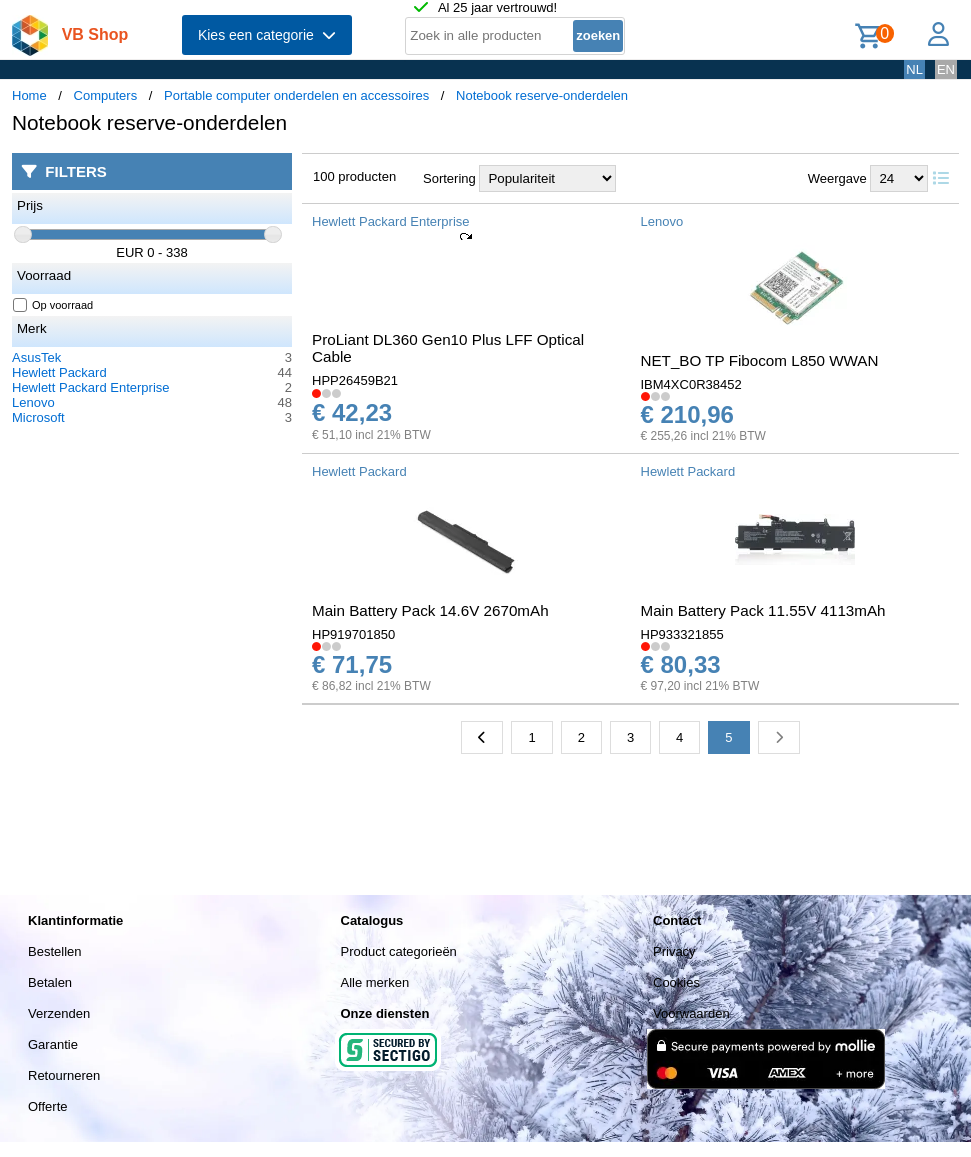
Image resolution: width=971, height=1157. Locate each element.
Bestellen (54, 951)
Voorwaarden (691, 1013)
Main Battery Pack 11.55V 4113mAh (763, 610)
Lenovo (33, 402)
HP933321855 (682, 634)
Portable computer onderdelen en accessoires (296, 95)
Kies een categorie (267, 35)
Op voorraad (53, 305)
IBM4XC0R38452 (691, 384)
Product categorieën (399, 951)
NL (914, 69)
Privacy (674, 951)
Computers (106, 95)
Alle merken (375, 982)
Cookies (676, 982)
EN (946, 69)
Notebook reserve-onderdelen (542, 95)
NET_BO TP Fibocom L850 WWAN (760, 360)
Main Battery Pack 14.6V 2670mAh (430, 610)
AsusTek (36, 357)
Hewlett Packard (59, 372)
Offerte (48, 1106)
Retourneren (64, 1075)
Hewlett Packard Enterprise (91, 387)
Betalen (50, 982)
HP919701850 (353, 634)
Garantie (53, 1044)
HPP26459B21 (355, 380)
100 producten (354, 176)
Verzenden (59, 1013)
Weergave (837, 178)
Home (29, 95)
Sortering (449, 178)
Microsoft (38, 417)
